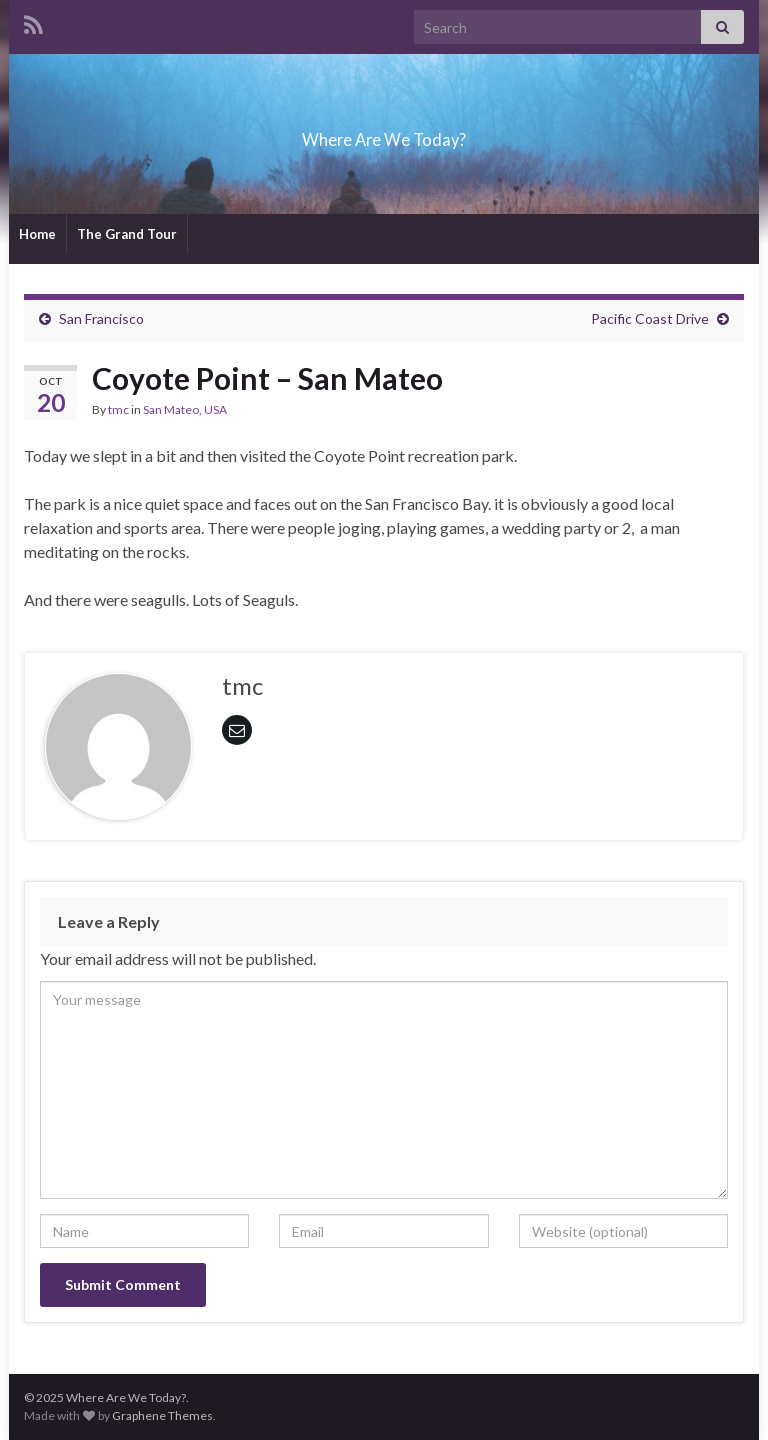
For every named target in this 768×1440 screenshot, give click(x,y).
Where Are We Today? (384, 133)
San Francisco (101, 318)
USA (215, 409)
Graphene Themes (162, 1415)
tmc (118, 409)
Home (37, 234)
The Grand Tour (127, 234)
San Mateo (171, 409)
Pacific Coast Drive (650, 318)
